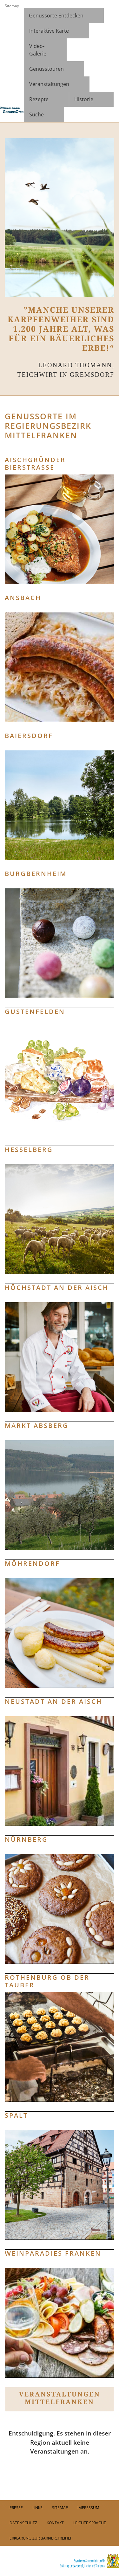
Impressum (88, 2507)
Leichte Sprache (89, 2523)
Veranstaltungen (49, 84)
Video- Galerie (37, 49)
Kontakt (55, 2523)
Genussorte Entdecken (56, 15)
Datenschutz (23, 2523)
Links (37, 2507)
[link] (59, 2561)
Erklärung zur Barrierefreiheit (41, 2538)
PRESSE (16, 2507)
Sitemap (12, 6)
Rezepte (39, 99)
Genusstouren (46, 68)
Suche (36, 114)
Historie (83, 99)
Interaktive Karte (49, 30)
